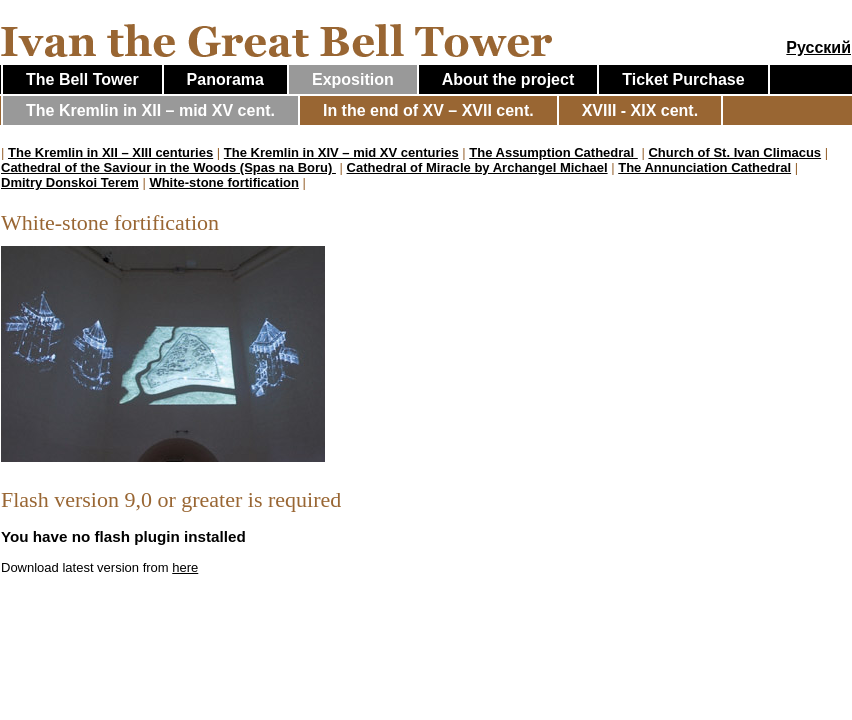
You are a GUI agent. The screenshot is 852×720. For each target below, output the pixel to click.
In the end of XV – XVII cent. (428, 110)
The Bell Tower (82, 79)
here (185, 567)
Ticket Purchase (683, 79)
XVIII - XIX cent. (640, 110)
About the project (508, 79)
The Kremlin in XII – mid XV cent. (150, 110)
